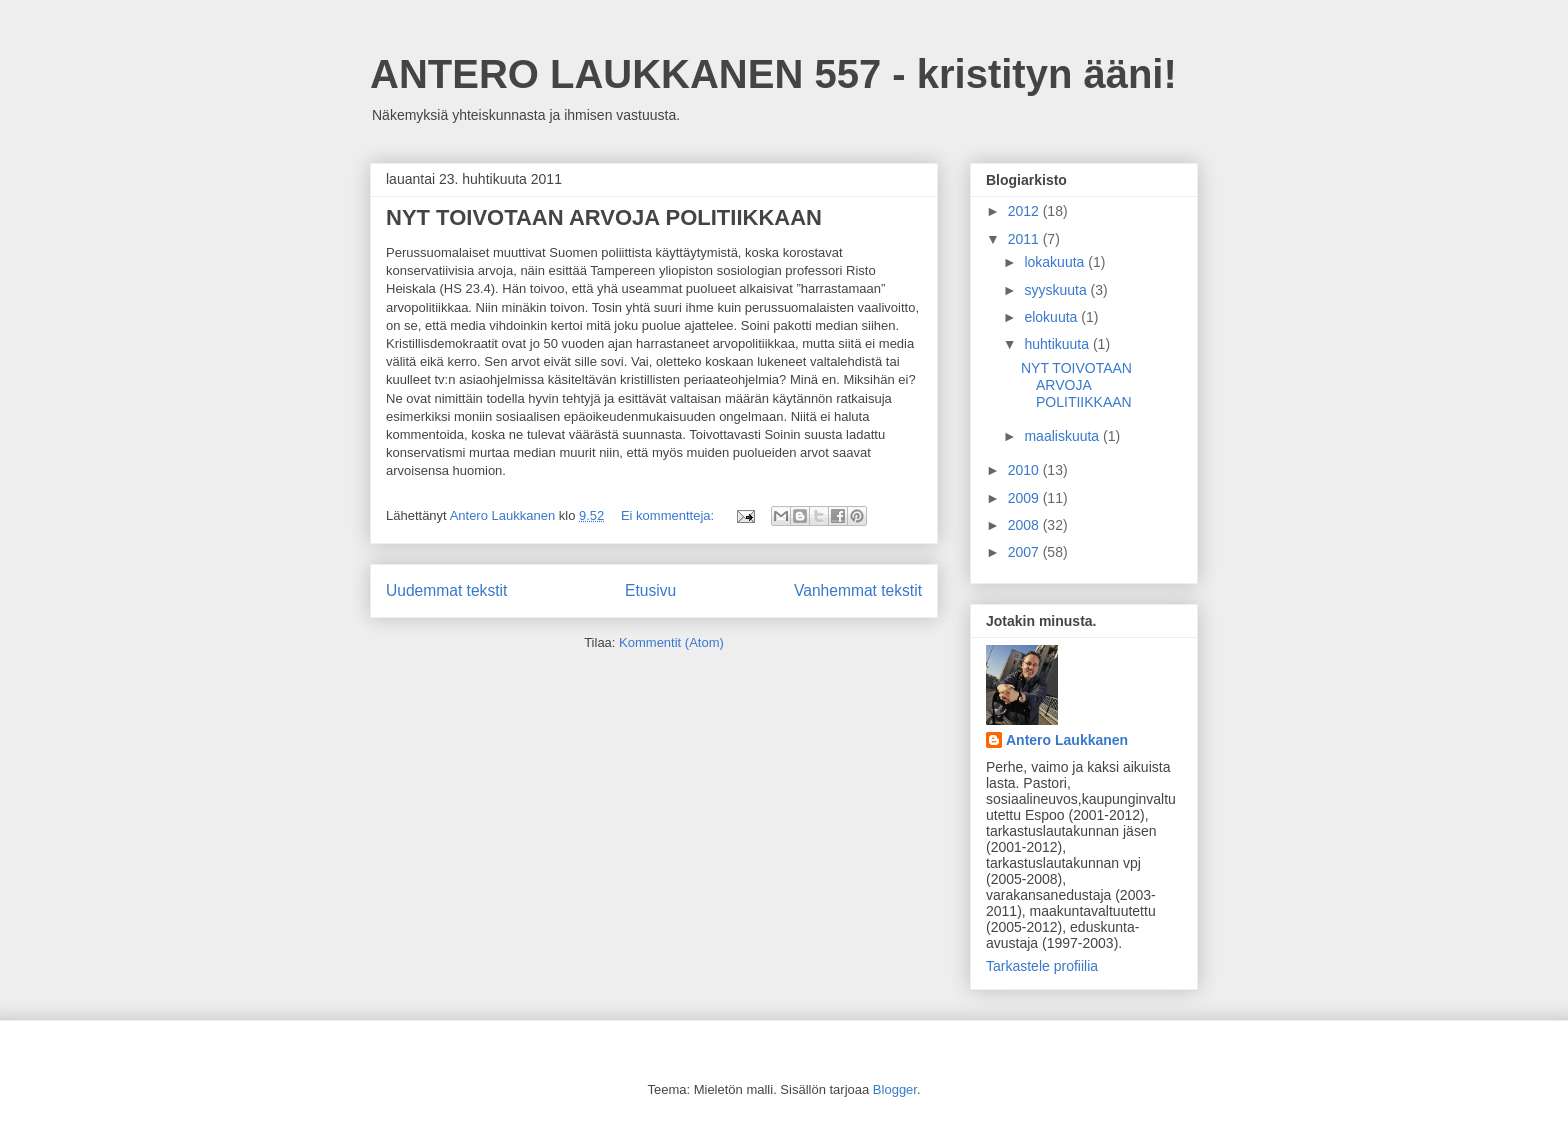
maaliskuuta (1063, 436)
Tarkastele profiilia (1042, 966)
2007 (1025, 552)
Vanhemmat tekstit (858, 590)
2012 (1025, 211)
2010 (1025, 470)
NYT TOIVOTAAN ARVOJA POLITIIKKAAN (604, 217)
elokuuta (1052, 317)
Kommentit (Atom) (671, 642)
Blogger (895, 1089)
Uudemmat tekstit (446, 590)
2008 (1025, 525)
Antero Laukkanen (1067, 740)
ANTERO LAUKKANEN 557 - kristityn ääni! (773, 74)
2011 (1025, 239)
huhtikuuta (1058, 344)
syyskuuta (1057, 290)
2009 (1025, 498)
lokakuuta (1056, 262)
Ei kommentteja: (669, 515)
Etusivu (650, 590)
